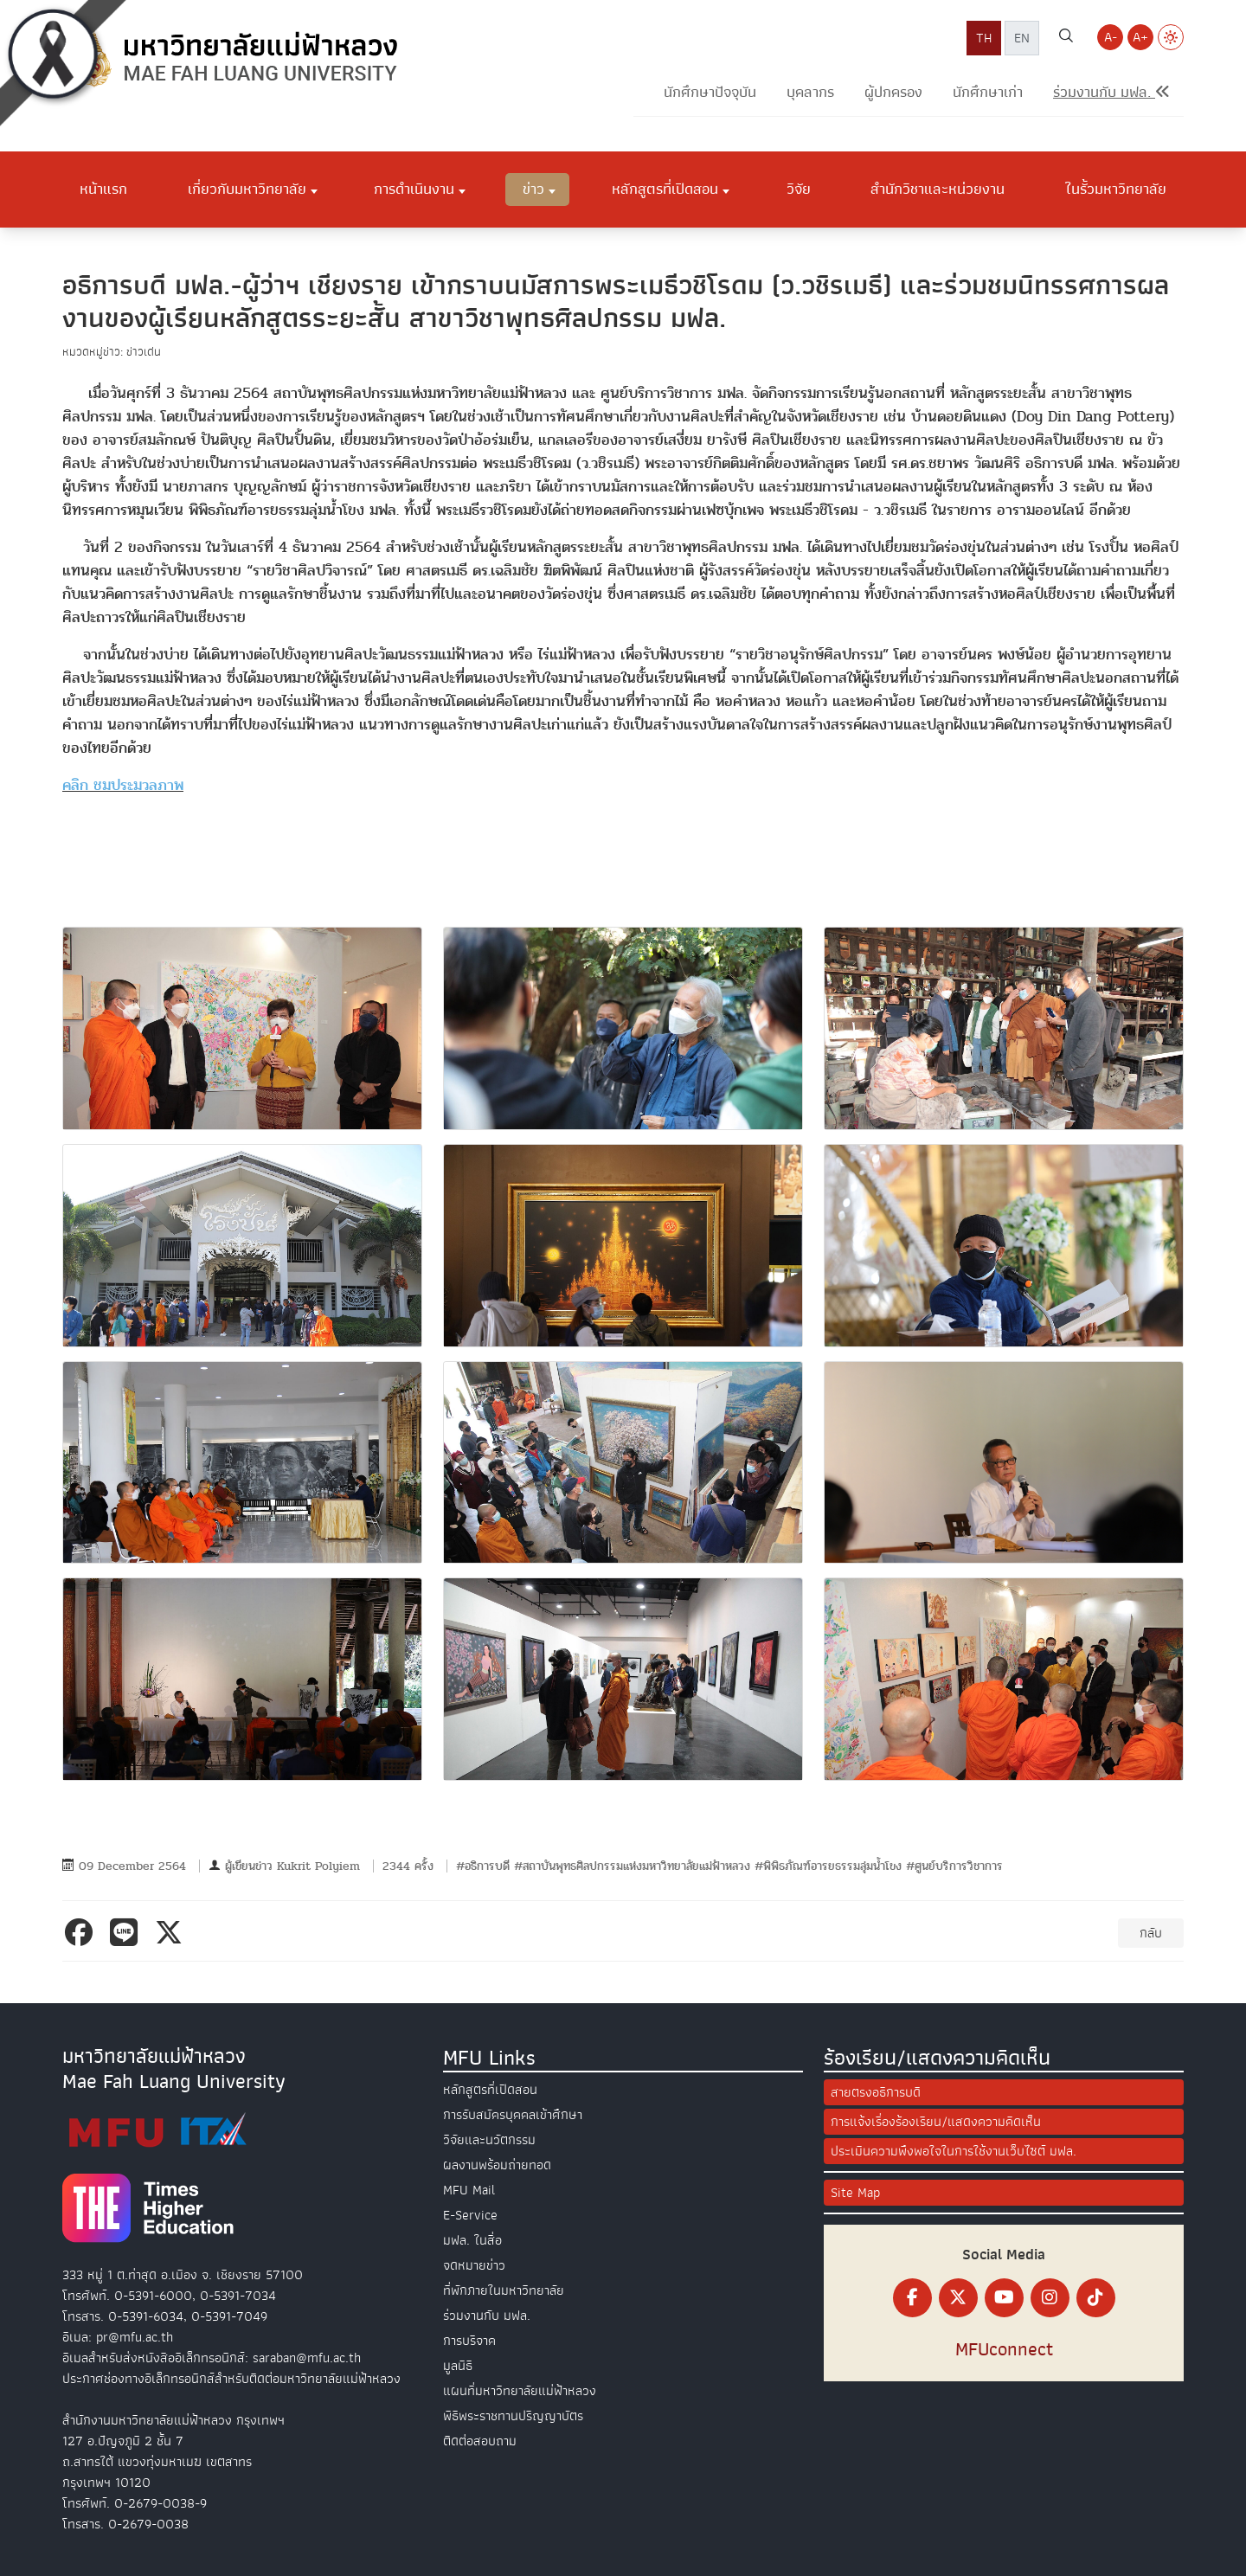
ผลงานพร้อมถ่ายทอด (497, 2165)
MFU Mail (469, 2190)
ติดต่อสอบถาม (480, 2441)
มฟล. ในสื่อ (472, 2240)
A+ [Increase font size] (1140, 37)
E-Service (470, 2215)
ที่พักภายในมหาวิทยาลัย (503, 2290)
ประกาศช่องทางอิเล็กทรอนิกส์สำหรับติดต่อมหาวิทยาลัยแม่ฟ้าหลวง (231, 2378)
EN (1022, 38)
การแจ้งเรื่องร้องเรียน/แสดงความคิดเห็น (936, 2121)
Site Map (855, 2192)
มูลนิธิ (457, 2365)
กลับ (1151, 1933)
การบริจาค (469, 2340)
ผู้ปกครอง (893, 92)
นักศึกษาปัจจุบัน (710, 92)
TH (984, 38)
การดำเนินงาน (414, 189)
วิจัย (799, 189)
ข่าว (533, 189)
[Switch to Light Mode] (1171, 37)
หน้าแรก (103, 189)
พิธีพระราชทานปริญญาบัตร (513, 2416)
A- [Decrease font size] (1110, 37)
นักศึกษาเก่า (988, 92)
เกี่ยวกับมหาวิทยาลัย (247, 189)
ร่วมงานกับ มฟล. (486, 2315)
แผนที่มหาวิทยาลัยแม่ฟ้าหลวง (519, 2390)
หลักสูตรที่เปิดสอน (665, 189)
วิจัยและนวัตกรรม (489, 2140)
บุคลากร (810, 92)
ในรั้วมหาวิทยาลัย (1115, 189)
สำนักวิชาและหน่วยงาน (937, 189)
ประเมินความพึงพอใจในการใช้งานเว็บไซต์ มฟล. (953, 2151)
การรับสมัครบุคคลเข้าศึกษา (512, 2114)
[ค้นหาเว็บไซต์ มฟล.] (1066, 38)
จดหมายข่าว (474, 2265)
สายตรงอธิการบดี (876, 2092)
